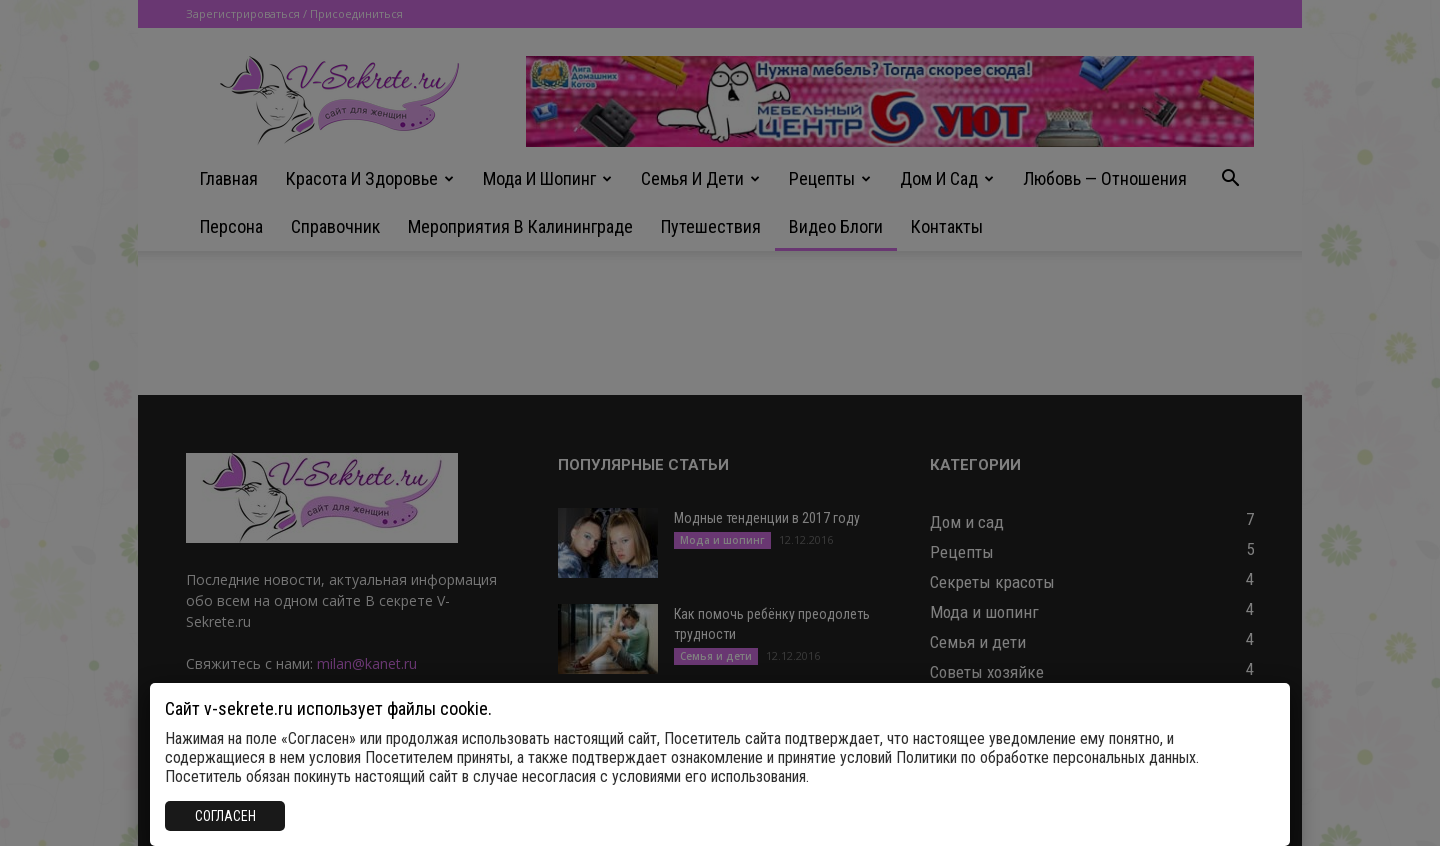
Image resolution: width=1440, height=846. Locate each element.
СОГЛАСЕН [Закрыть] (225, 816)
